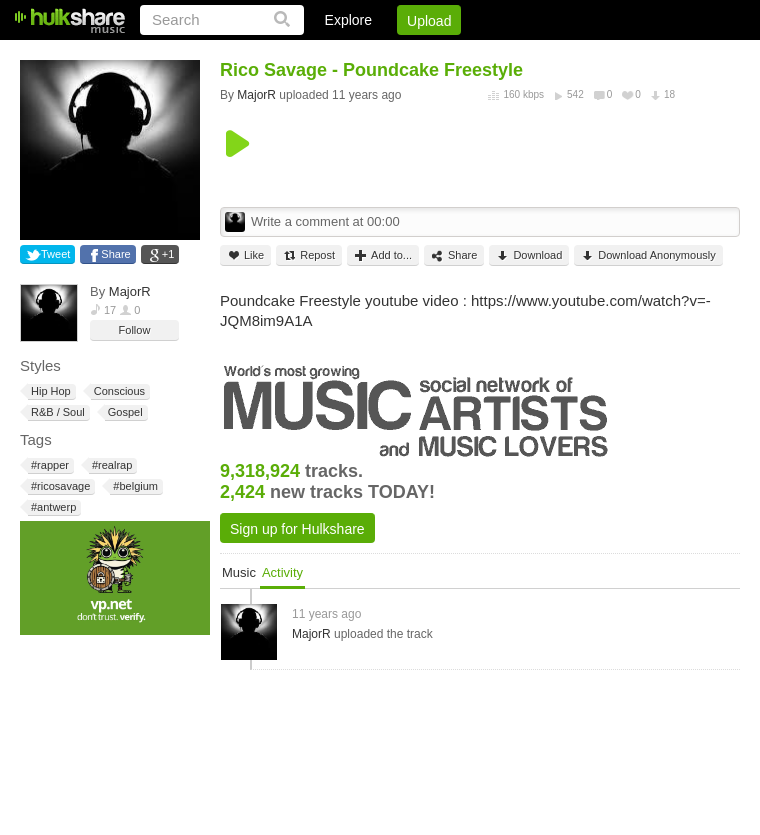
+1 (168, 254)
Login (327, 55)
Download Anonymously (648, 255)
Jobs (469, 55)
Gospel (124, 412)
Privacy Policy (628, 55)
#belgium (134, 486)
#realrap (110, 465)
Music (239, 572)
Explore (348, 20)
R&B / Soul (56, 412)
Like (245, 255)
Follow (135, 330)
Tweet (55, 254)
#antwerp (52, 507)
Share (115, 254)
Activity (282, 572)
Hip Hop (49, 391)
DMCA (534, 55)
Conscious (118, 391)
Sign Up (399, 55)
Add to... (383, 255)
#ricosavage (59, 486)
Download (529, 255)
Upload (429, 21)
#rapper (48, 465)
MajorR (130, 291)
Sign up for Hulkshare (297, 529)
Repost (309, 255)
